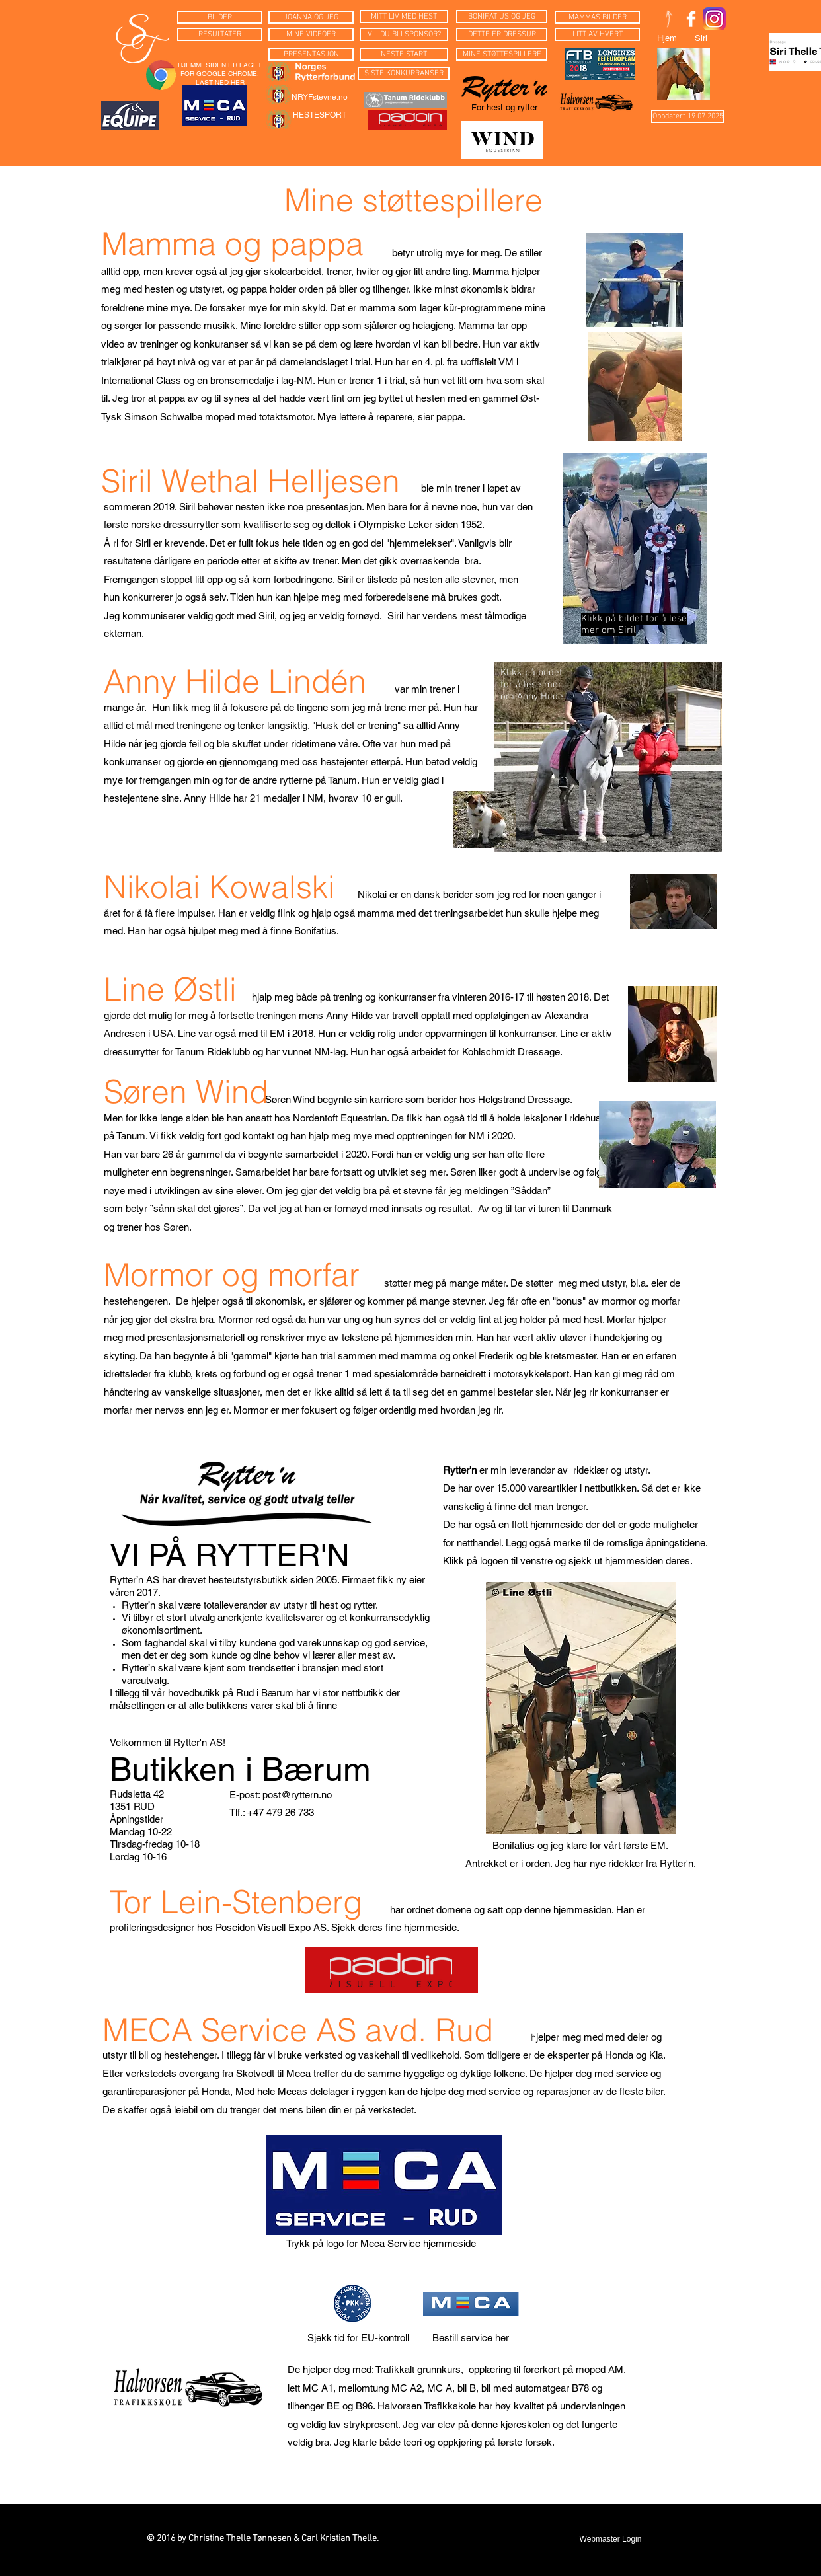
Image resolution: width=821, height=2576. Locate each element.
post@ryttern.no (297, 1794)
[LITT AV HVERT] (597, 34)
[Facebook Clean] (691, 19)
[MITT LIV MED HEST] (404, 16)
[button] (687, 116)
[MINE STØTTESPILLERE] (501, 54)
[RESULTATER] (219, 34)
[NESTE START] (404, 54)
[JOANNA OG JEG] (311, 17)
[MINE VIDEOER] (311, 34)
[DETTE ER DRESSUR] (501, 34)
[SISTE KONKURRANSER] (404, 73)
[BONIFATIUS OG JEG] (501, 16)
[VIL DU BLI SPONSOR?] (404, 34)
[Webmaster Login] (610, 2539)
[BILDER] (219, 17)
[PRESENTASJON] (311, 54)
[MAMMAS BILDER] (597, 17)
